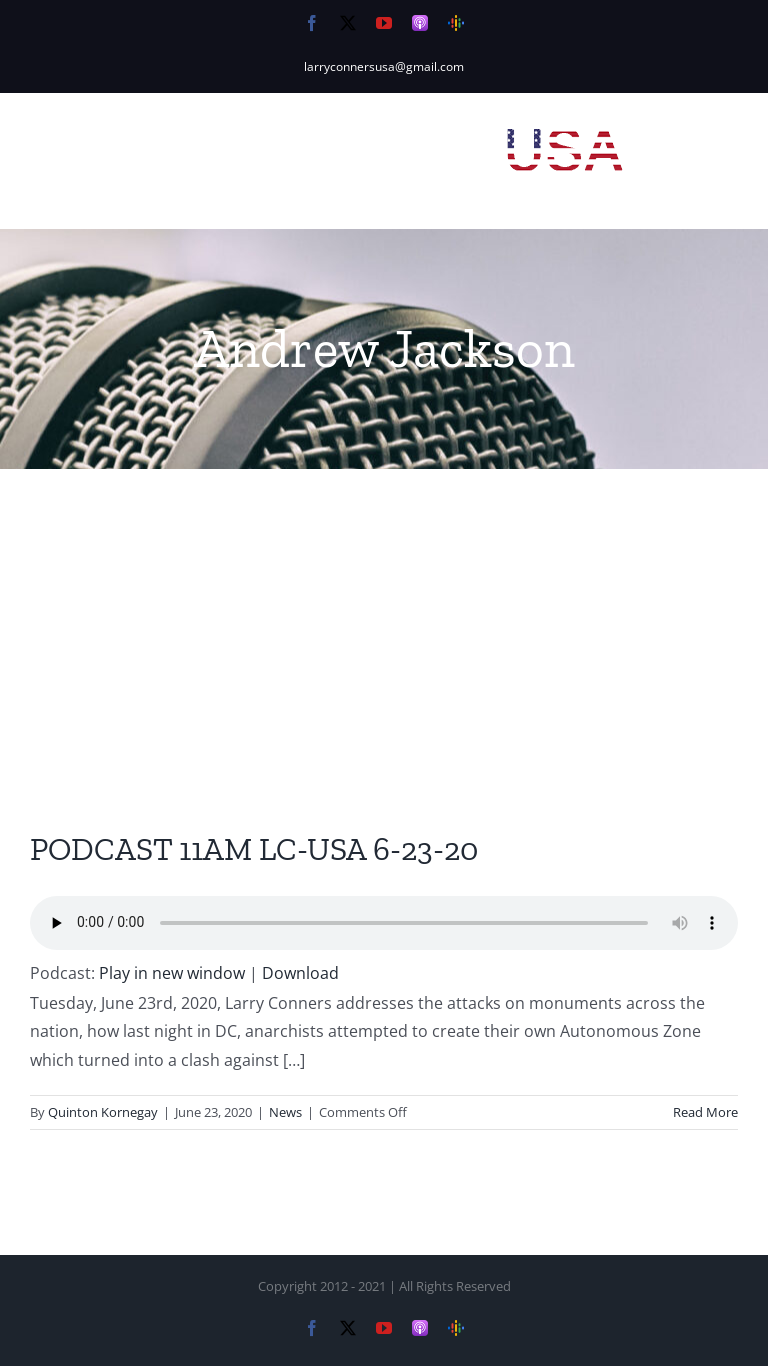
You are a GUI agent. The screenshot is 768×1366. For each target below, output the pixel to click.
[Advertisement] (384, 619)
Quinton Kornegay (103, 1112)
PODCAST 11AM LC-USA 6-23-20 (254, 849)
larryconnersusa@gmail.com (384, 66)
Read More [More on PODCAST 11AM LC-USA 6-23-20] (705, 1112)
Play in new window (172, 973)
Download (300, 973)
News (285, 1112)
